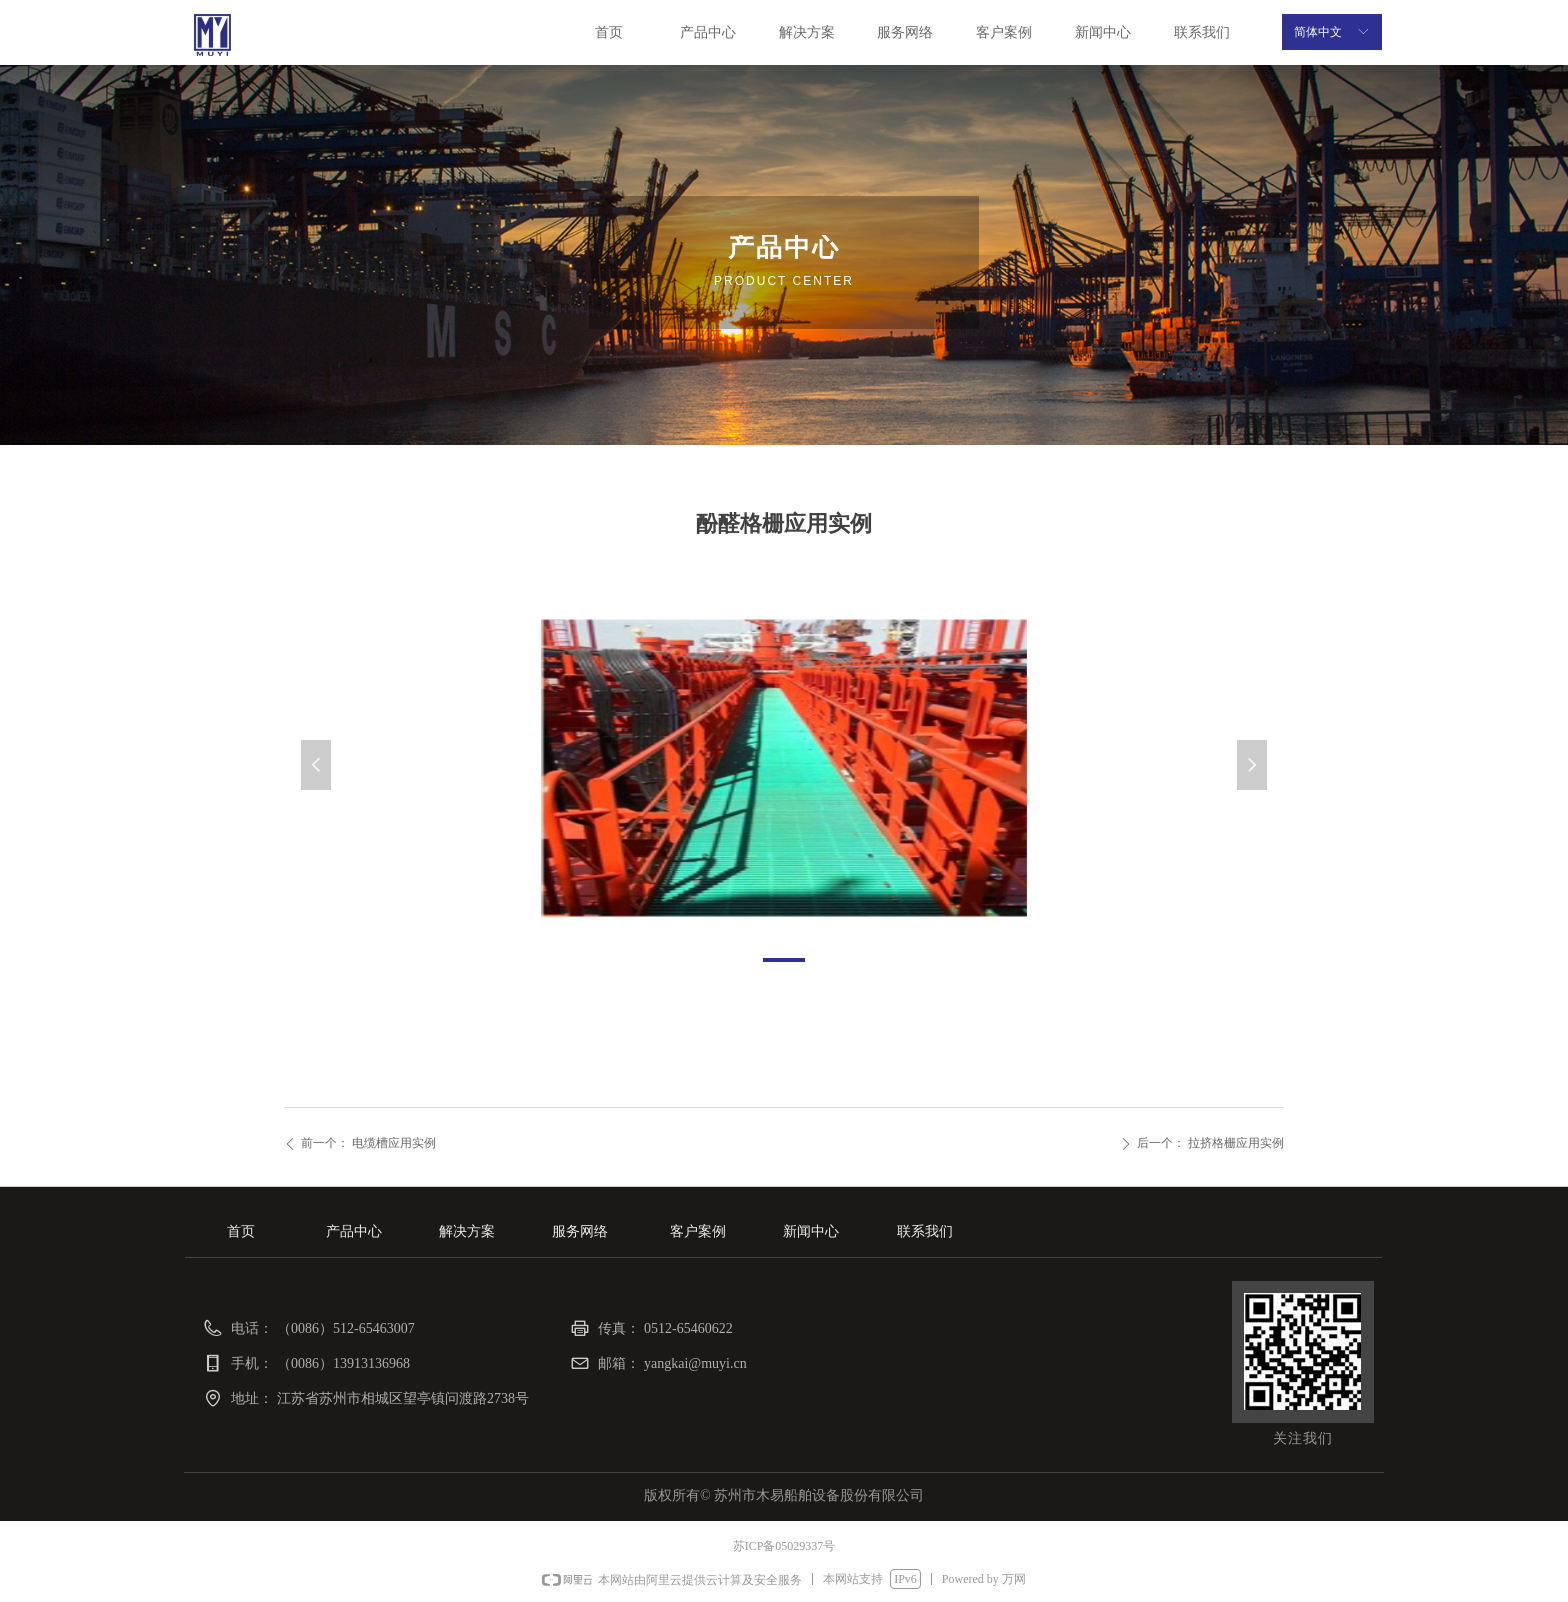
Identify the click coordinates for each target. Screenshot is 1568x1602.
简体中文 (1318, 32)
